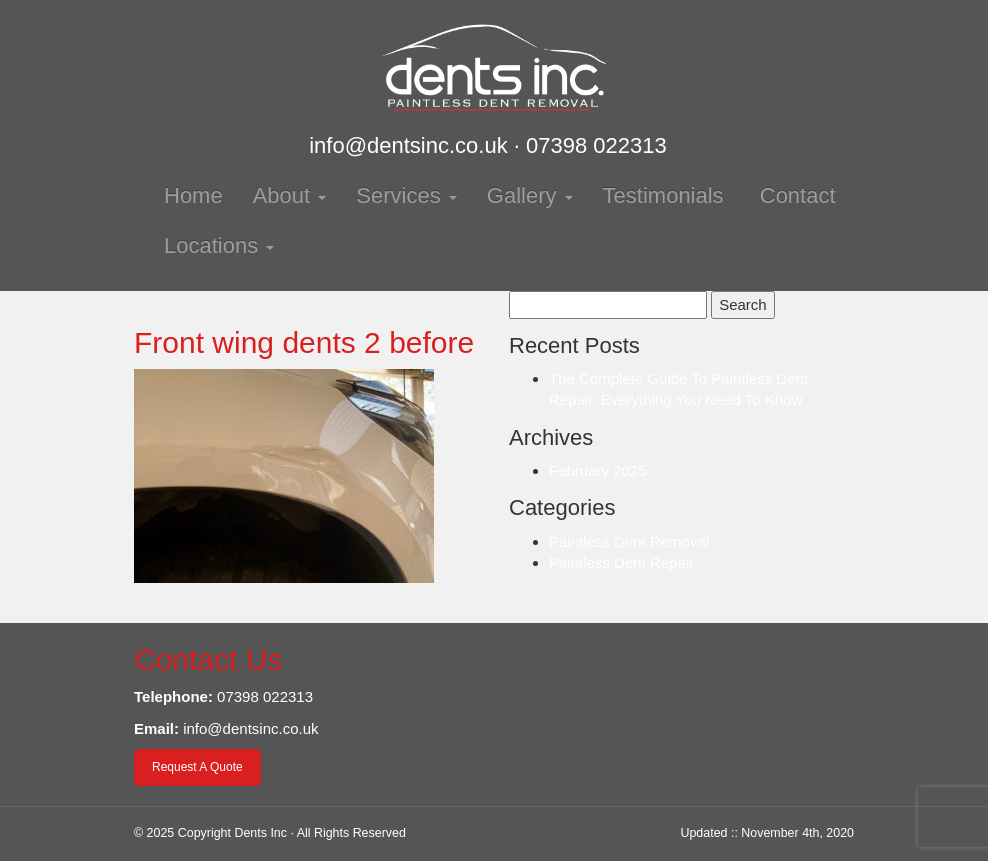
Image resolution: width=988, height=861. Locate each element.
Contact (795, 195)
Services (406, 195)
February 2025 (598, 470)
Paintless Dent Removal (629, 541)
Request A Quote (197, 767)
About (290, 195)
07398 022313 (596, 145)
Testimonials (663, 195)
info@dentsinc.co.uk (408, 145)
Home (193, 195)
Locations (219, 245)
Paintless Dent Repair (621, 562)
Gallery (530, 195)
